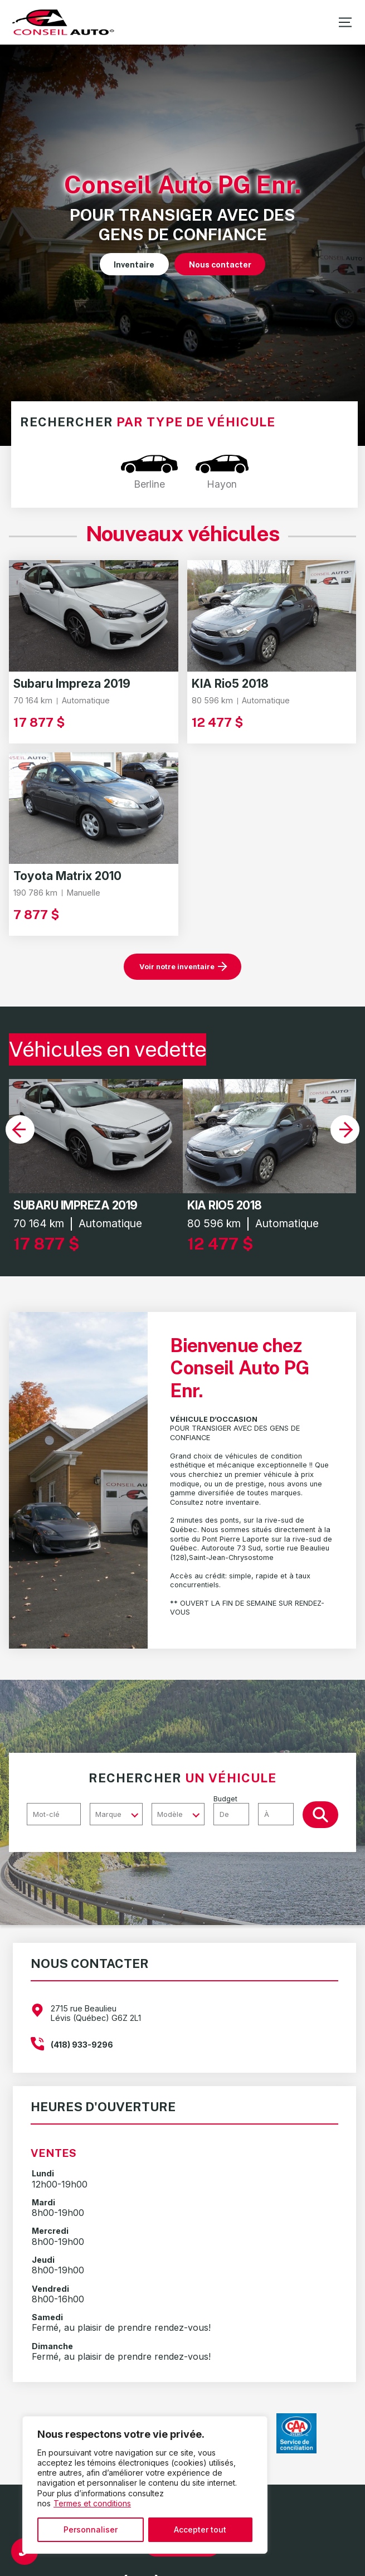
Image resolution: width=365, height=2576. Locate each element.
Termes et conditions (92, 2503)
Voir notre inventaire (177, 967)
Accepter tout (200, 2529)
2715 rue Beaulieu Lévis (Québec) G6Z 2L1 (96, 2013)
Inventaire (134, 264)
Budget (258, 1810)
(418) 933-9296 (82, 2044)
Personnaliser (91, 2529)
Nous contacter (220, 264)
